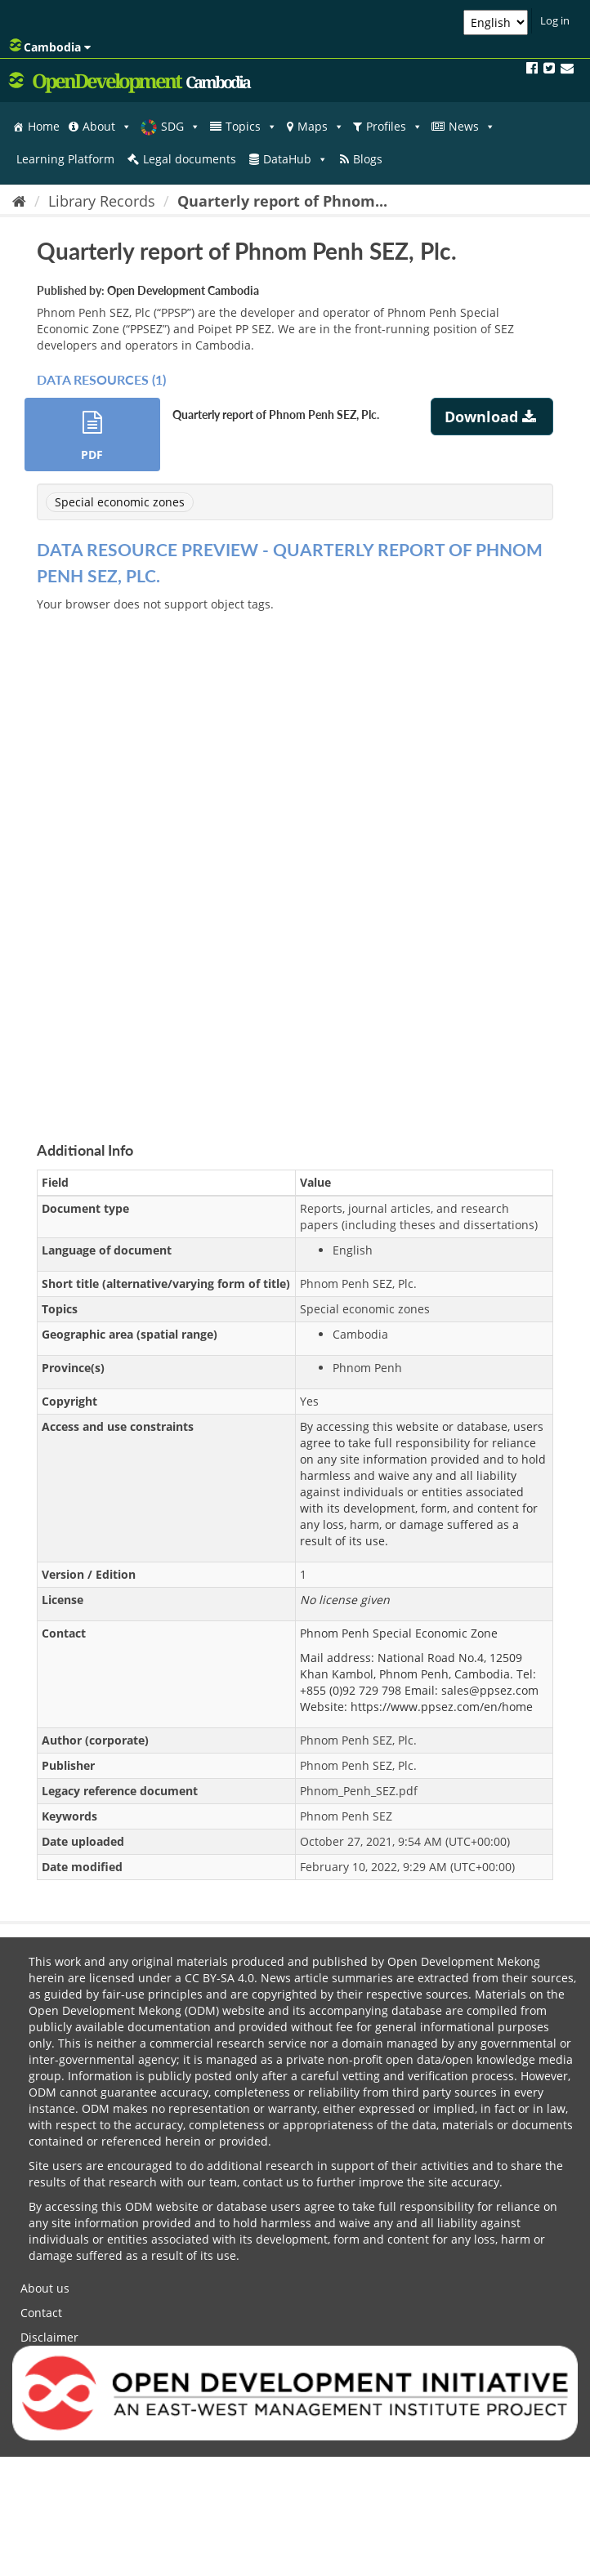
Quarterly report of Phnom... (282, 201)
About (107, 126)
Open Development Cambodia (183, 290)
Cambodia (50, 46)
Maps (320, 126)
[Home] (19, 201)
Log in (555, 20)
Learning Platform (65, 159)
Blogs (367, 159)
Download (492, 416)
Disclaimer (49, 2337)
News (472, 126)
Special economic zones (120, 502)
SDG (180, 126)
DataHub (295, 159)
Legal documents (189, 159)
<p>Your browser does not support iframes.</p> (295, 857)
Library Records (101, 201)
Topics (251, 126)
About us (44, 2288)
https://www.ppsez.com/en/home (442, 1706)
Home (44, 126)
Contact (41, 2312)
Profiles (394, 126)
